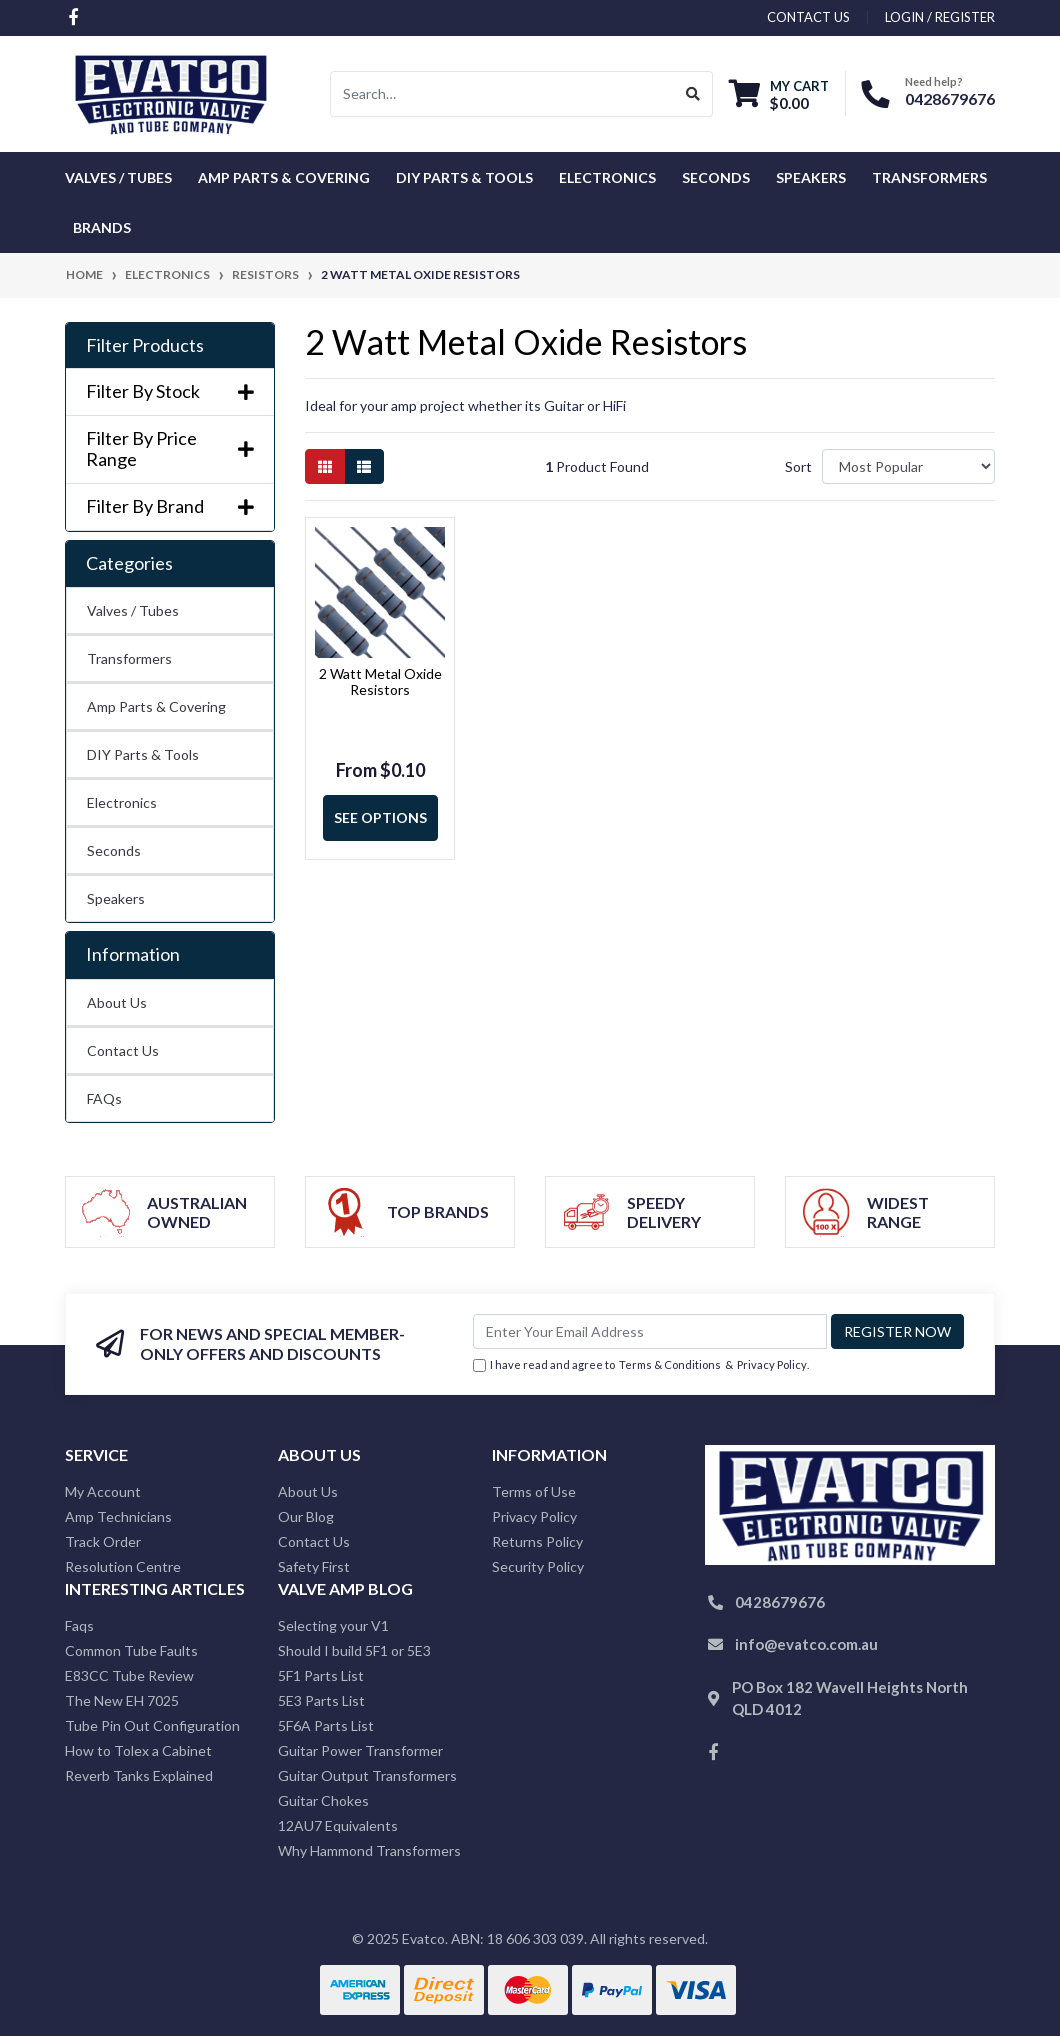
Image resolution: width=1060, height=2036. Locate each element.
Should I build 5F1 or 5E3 (354, 1650)
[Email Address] (650, 1331)
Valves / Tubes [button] (118, 177)
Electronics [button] (607, 177)
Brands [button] (102, 227)
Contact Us (123, 1050)
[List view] (364, 466)
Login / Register (940, 17)
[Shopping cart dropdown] (779, 94)
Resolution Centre (123, 1566)
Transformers (129, 658)
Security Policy (538, 1566)
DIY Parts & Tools (143, 754)
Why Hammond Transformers (369, 1850)
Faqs (79, 1625)
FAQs (104, 1098)
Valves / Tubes (133, 610)
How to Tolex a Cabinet (138, 1750)
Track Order (103, 1541)
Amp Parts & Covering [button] (284, 177)
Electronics (122, 802)
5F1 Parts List (321, 1675)
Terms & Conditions (670, 1364)
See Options (380, 817)
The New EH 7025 (122, 1700)
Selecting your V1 (333, 1625)
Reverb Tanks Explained (139, 1775)
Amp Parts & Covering (156, 706)
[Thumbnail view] (325, 466)
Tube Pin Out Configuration (152, 1725)
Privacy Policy (772, 1364)
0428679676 (950, 98)
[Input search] (502, 94)
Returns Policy (537, 1541)
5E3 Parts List (321, 1700)
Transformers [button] (929, 177)
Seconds (716, 177)
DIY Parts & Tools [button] (464, 177)
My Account (103, 1491)
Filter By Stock (170, 391)
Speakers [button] (811, 177)
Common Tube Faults (131, 1650)
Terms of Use (534, 1491)
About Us (117, 1002)
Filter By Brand (170, 506)
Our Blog (306, 1516)
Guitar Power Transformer (360, 1750)
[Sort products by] (908, 466)
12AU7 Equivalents (338, 1825)
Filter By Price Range (170, 449)
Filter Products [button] (145, 345)
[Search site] (693, 94)
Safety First (314, 1566)
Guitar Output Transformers (367, 1775)
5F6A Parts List (326, 1725)
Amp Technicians (118, 1516)
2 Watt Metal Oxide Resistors (380, 682)
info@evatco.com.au (806, 1644)
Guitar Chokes (323, 1800)
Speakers (116, 898)
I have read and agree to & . (641, 1365)
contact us (808, 17)
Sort (798, 466)
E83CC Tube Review (129, 1675)
